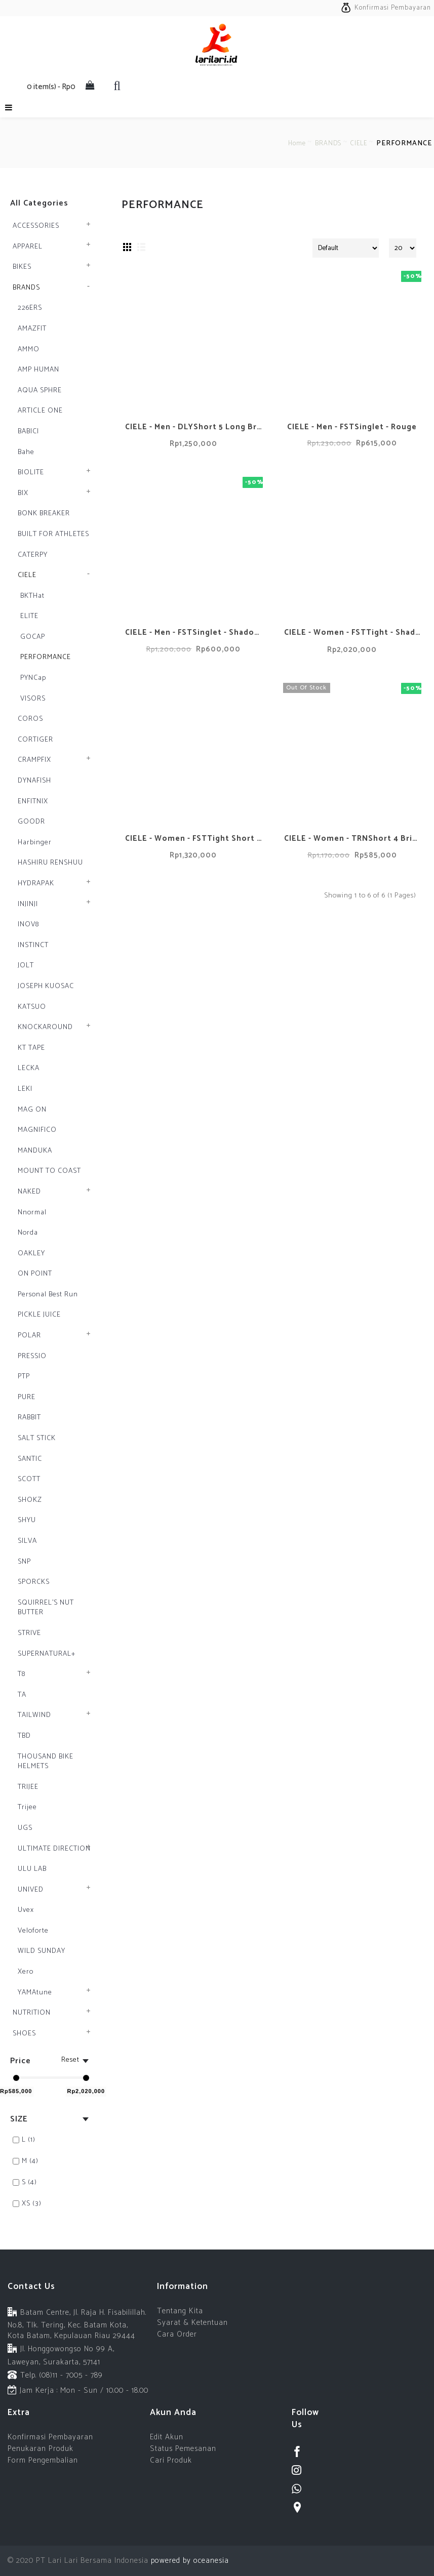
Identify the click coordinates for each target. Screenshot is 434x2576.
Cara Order (177, 2334)
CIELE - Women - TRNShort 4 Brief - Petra (354, 838)
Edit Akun (166, 2437)
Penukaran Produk (40, 2448)
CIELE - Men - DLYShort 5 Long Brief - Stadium (195, 427)
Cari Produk (171, 2460)
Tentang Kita (180, 2311)
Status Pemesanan (183, 2448)
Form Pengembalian (43, 2460)
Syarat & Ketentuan (192, 2322)
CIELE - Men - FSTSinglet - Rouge (352, 427)
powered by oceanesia (188, 2560)
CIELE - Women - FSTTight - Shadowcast (354, 632)
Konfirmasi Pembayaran (50, 2437)
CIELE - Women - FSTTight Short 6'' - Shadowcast (195, 838)
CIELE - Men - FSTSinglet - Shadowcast (195, 632)
